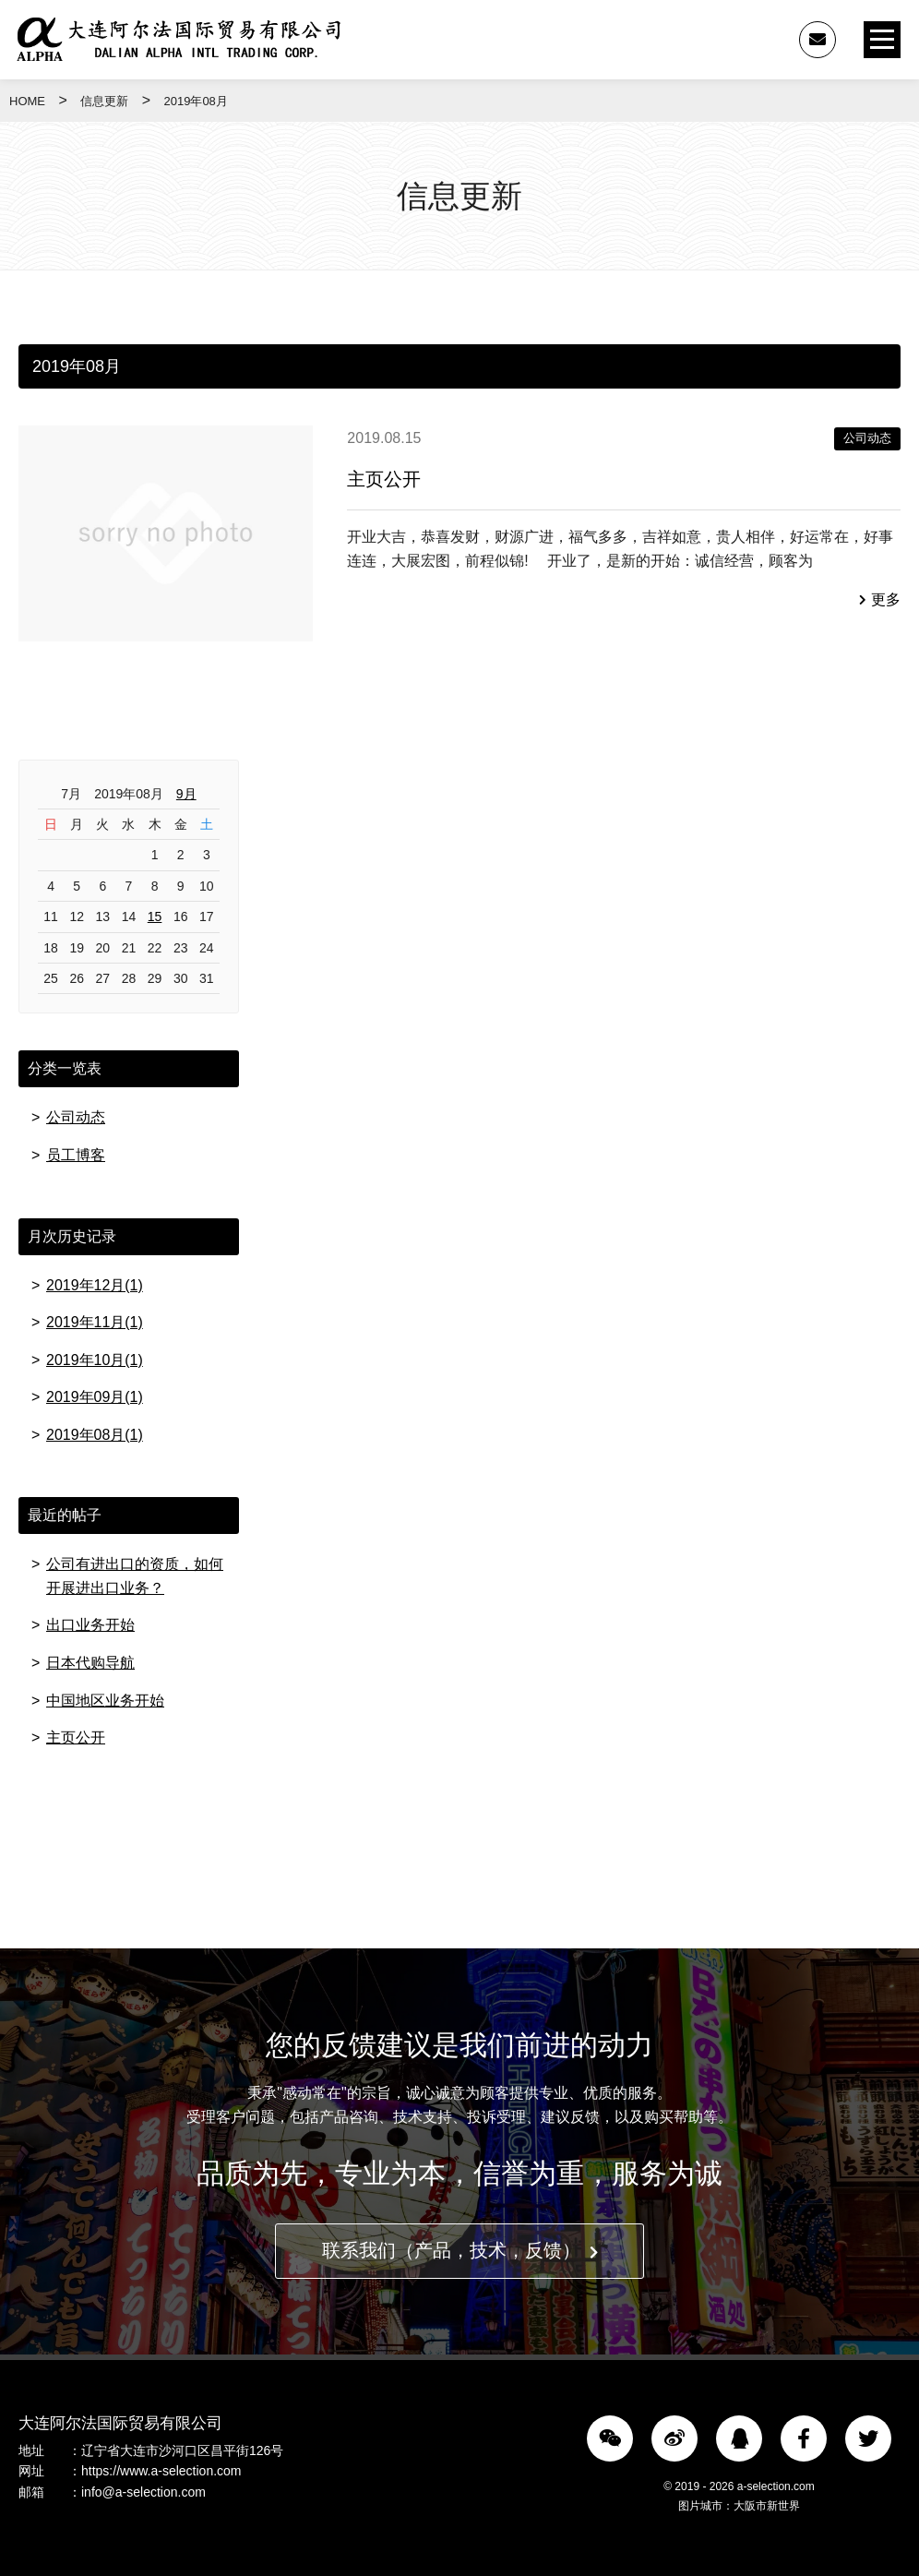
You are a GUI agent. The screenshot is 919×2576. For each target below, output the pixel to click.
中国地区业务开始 (105, 1700)
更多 (880, 598)
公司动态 (867, 438)
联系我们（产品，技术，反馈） (460, 2252)
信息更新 (104, 101)
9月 (186, 793)
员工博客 (75, 1155)
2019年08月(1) (94, 1435)
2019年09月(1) (94, 1397)
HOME (27, 101)
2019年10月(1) (94, 1360)
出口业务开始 (90, 1626)
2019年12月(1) (94, 1285)
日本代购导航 (90, 1663)
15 (155, 916)
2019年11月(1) (94, 1322)
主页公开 (384, 479)
